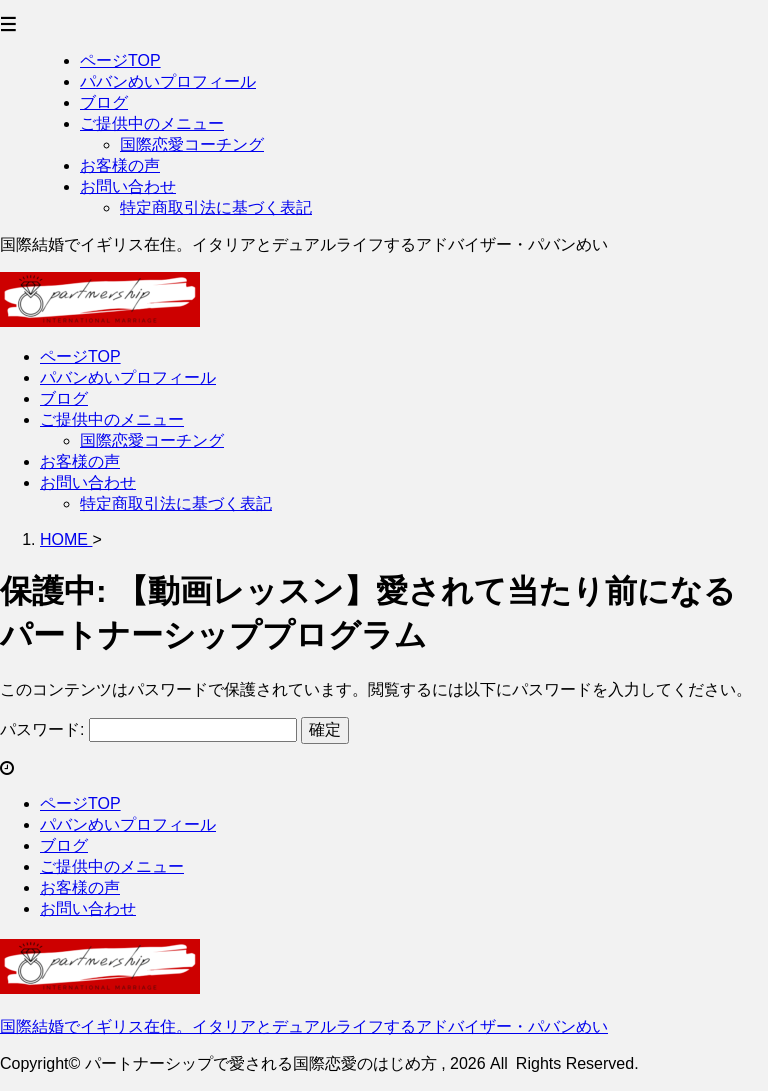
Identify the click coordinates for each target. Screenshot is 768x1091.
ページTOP (80, 356)
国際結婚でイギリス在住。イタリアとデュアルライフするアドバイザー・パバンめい (304, 1026)
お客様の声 (80, 461)
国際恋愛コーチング (152, 440)
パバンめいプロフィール (128, 377)
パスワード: (148, 729)
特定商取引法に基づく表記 (176, 503)
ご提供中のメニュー (112, 419)
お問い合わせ (88, 482)
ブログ (64, 398)
